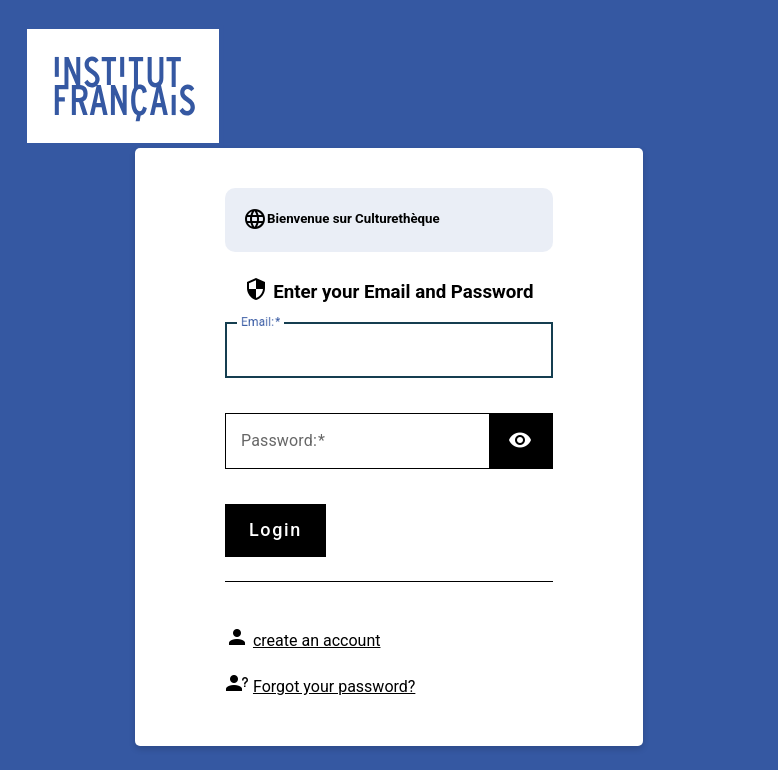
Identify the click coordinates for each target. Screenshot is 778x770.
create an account (317, 640)
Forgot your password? (334, 686)
